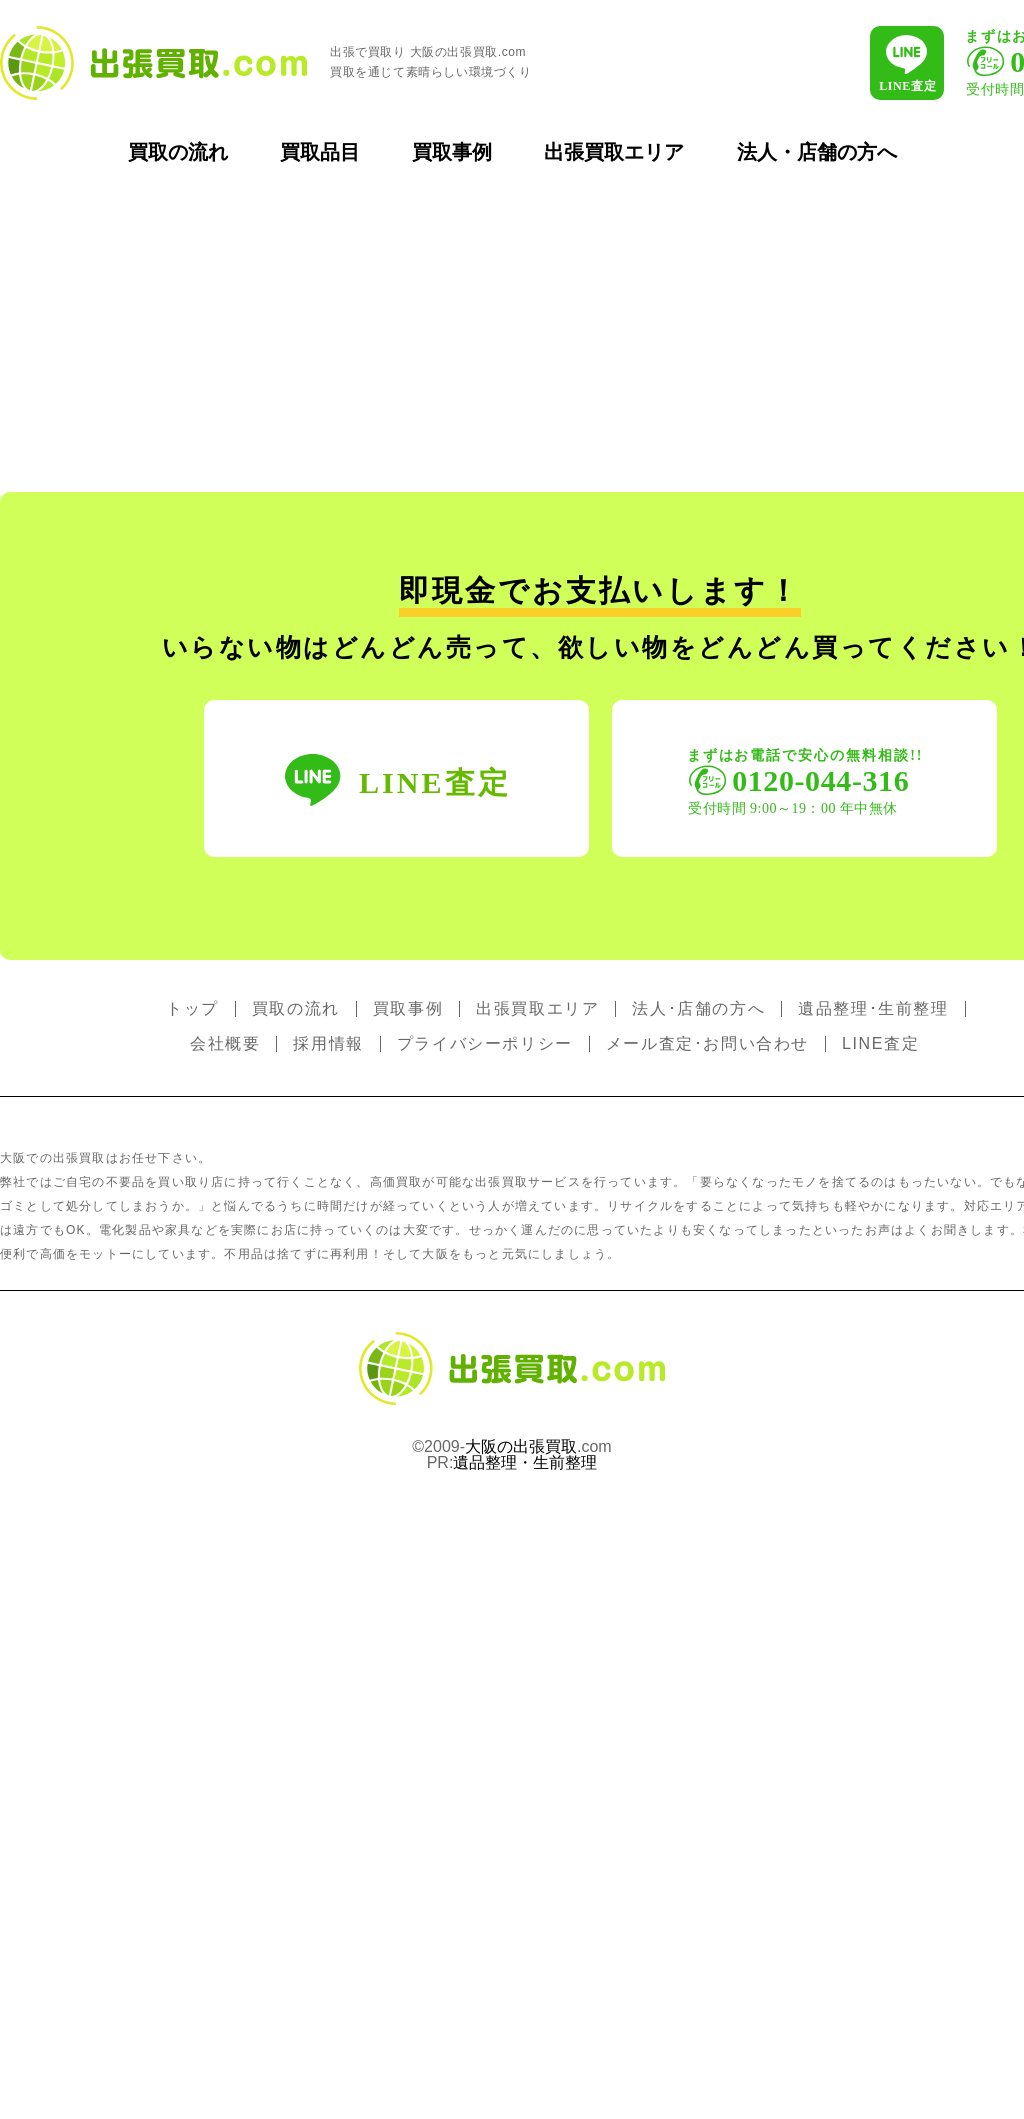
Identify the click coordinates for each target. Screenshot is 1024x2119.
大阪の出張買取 (521, 1446)
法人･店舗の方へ (698, 1008)
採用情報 (328, 1043)
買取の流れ (178, 152)
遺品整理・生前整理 (525, 1462)
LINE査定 (880, 1043)
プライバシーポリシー (485, 1043)
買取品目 (320, 152)
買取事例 (452, 152)
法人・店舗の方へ (817, 152)
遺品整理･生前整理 (873, 1008)
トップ (192, 1008)
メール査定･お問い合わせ (707, 1043)
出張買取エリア (614, 152)
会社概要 (225, 1043)
